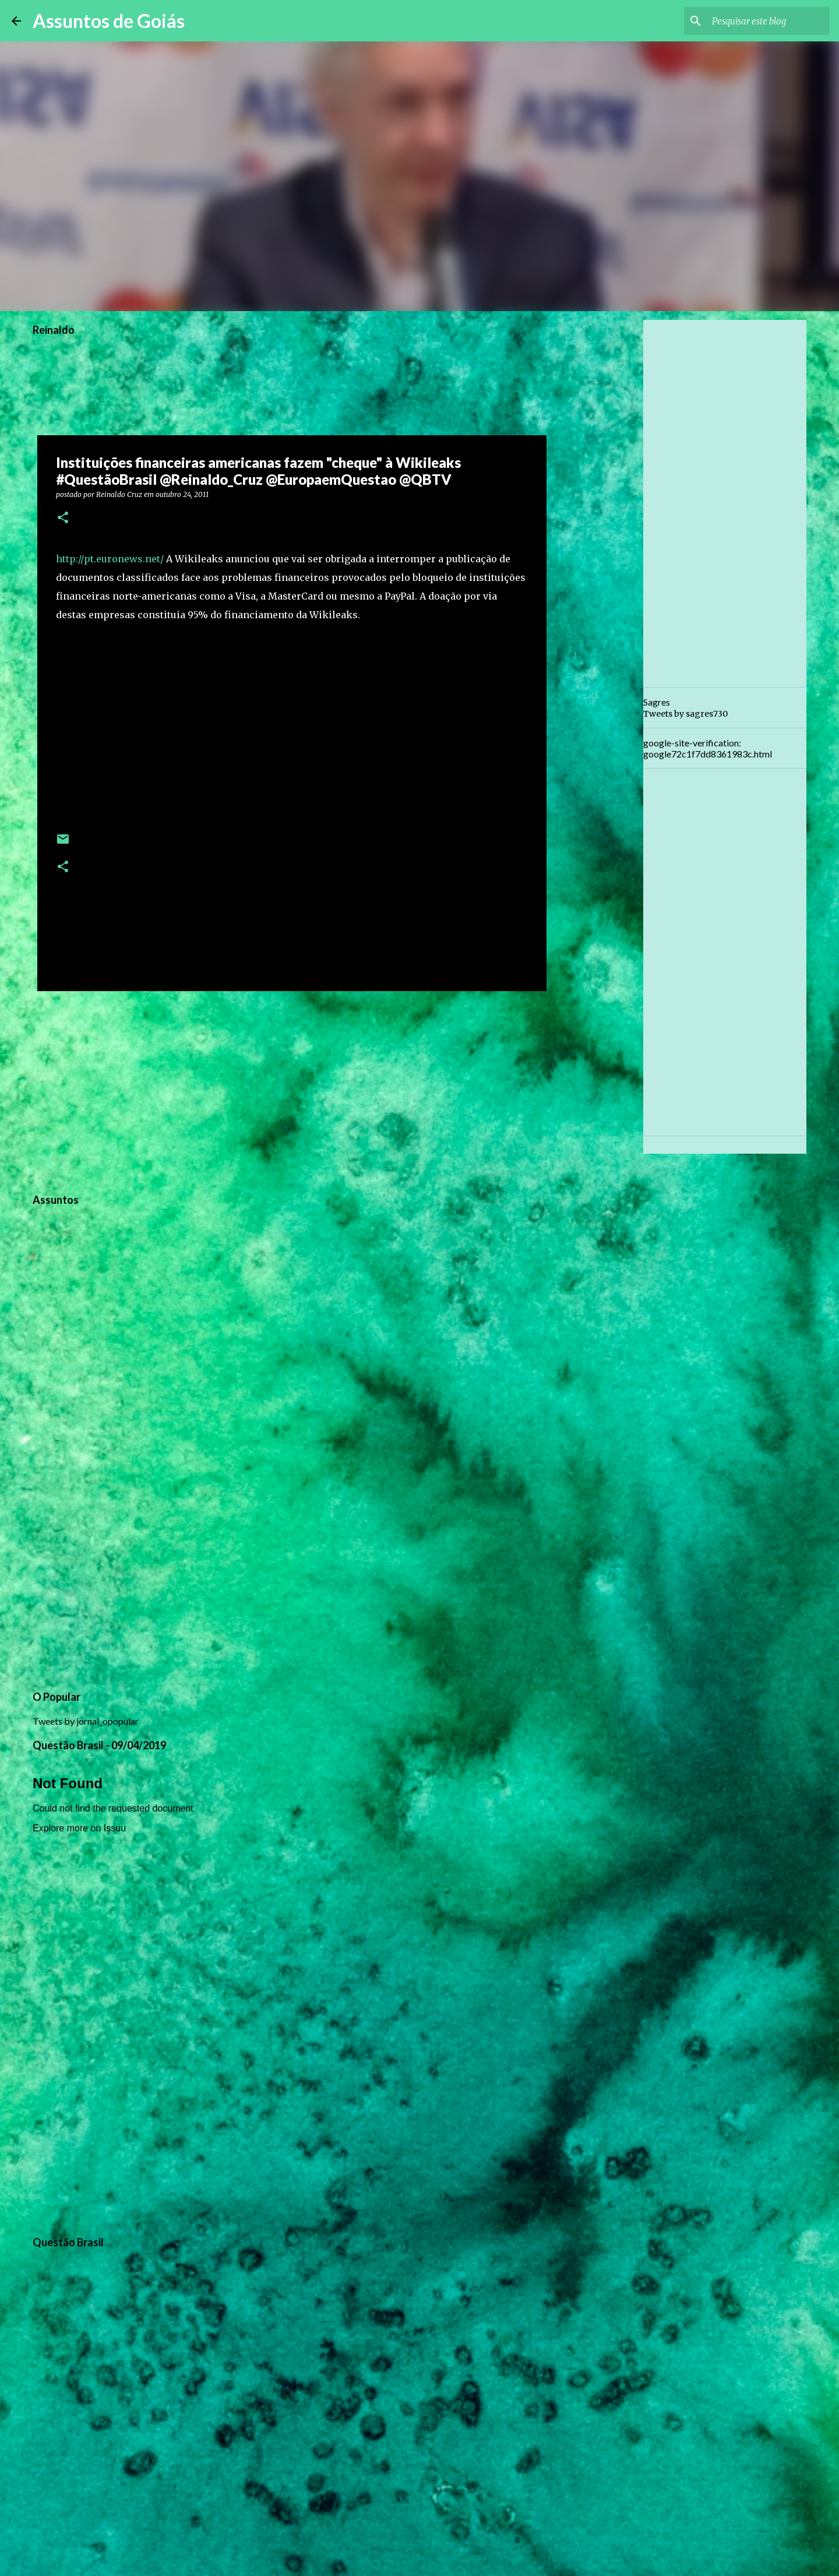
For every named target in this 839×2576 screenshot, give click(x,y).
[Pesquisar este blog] (768, 21)
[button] (63, 518)
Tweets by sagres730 (685, 714)
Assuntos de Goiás (109, 20)
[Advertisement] (292, 1090)
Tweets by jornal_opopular (86, 1720)
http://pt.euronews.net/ (110, 559)
